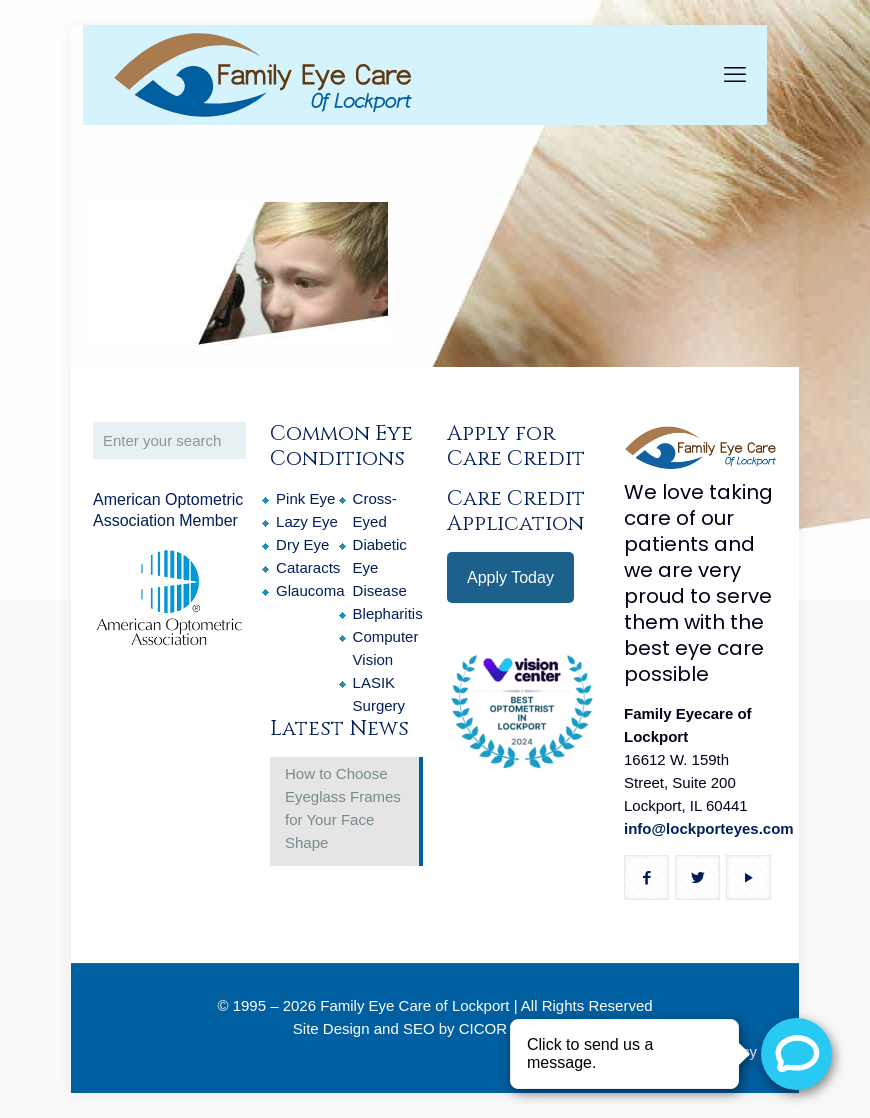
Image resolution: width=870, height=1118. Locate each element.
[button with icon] (646, 877)
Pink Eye (305, 498)
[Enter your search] (169, 440)
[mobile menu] (735, 75)
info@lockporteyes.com (709, 828)
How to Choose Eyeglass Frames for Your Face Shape (343, 808)
